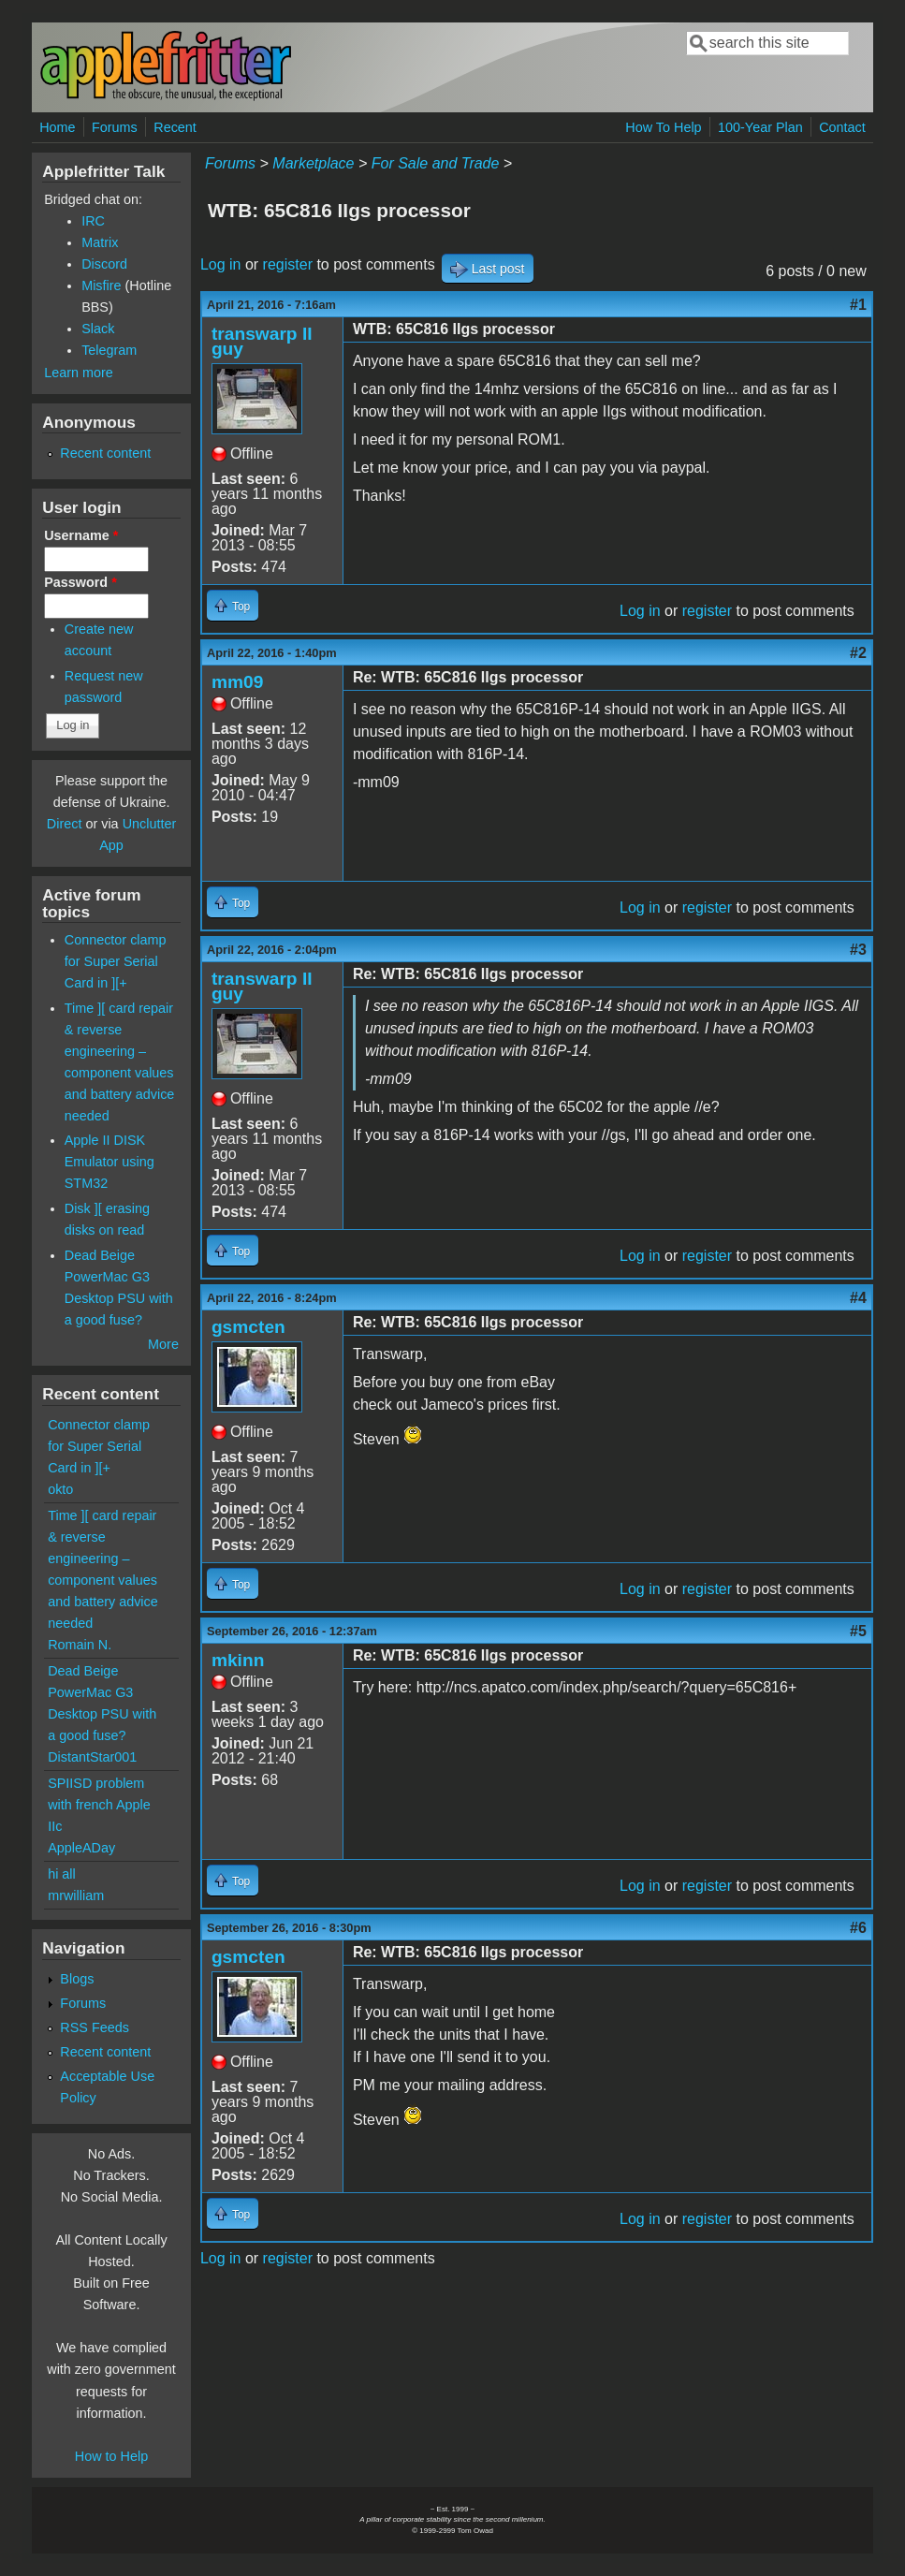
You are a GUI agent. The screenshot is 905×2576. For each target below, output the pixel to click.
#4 (858, 1298)
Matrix (99, 242)
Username (81, 535)
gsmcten (248, 1327)
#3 (858, 950)
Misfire (101, 285)
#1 (858, 305)
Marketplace (313, 163)
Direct (64, 823)
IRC (93, 220)
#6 (858, 1928)
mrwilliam (76, 1895)
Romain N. (79, 1644)
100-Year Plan (760, 127)
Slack (97, 328)
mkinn (238, 1660)
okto (60, 1489)
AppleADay (81, 1847)
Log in (220, 264)
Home (57, 127)
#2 (858, 653)
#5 (858, 1631)
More (163, 1344)
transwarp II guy (262, 341)
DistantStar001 (92, 1756)
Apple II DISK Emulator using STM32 (109, 1162)
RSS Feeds (94, 2027)
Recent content (105, 453)
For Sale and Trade (436, 163)
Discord (104, 263)
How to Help (111, 2456)
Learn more (78, 372)
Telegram (109, 350)
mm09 (237, 682)
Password (80, 582)
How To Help (663, 127)
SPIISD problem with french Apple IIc (99, 1805)
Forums (115, 127)
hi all (62, 1873)
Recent (175, 127)
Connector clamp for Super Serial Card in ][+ (116, 961)
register (288, 264)
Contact (842, 127)
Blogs (77, 1978)
